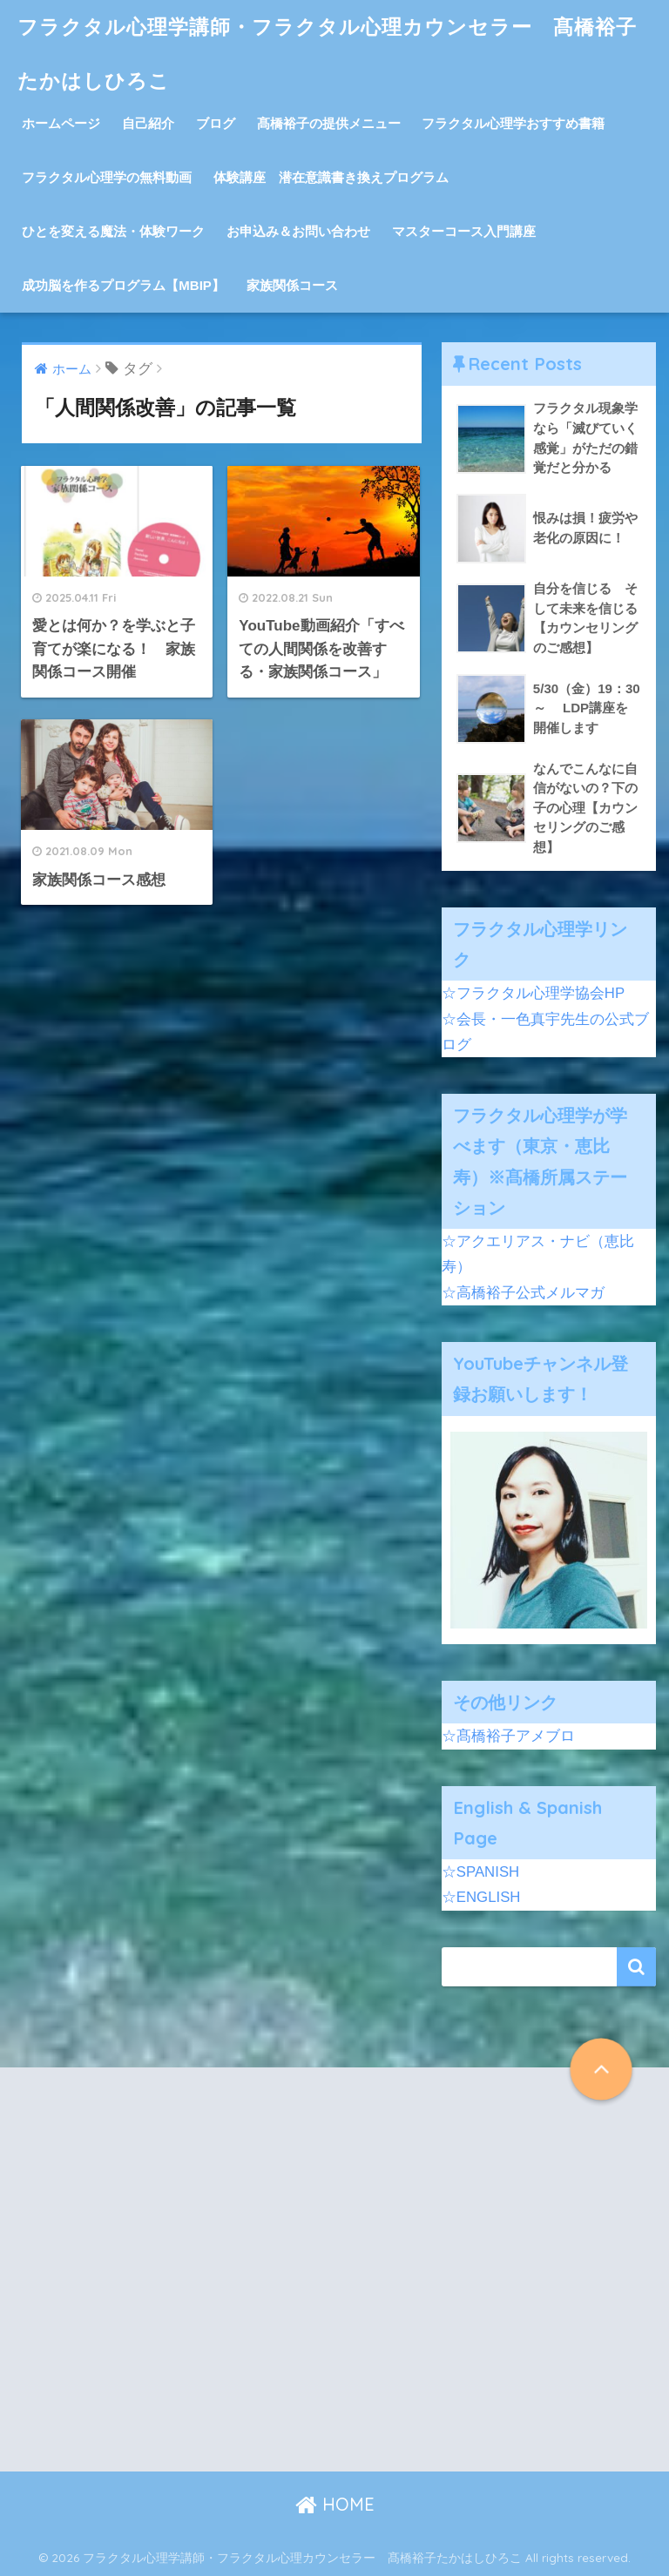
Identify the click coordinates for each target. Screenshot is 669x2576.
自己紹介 (148, 123)
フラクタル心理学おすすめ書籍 (513, 123)
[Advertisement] (174, 2284)
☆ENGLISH (481, 1897)
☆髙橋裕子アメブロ (508, 1736)
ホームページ (61, 123)
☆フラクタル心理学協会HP (533, 993)
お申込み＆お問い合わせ (298, 231)
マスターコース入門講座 (464, 231)
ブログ (215, 123)
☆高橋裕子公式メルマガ (523, 1293)
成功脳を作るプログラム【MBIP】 (123, 285)
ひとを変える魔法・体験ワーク (113, 231)
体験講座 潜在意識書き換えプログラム (331, 177)
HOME (335, 2504)
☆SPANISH (480, 1872)
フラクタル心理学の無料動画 (107, 177)
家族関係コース (292, 285)
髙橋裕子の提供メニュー (329, 123)
